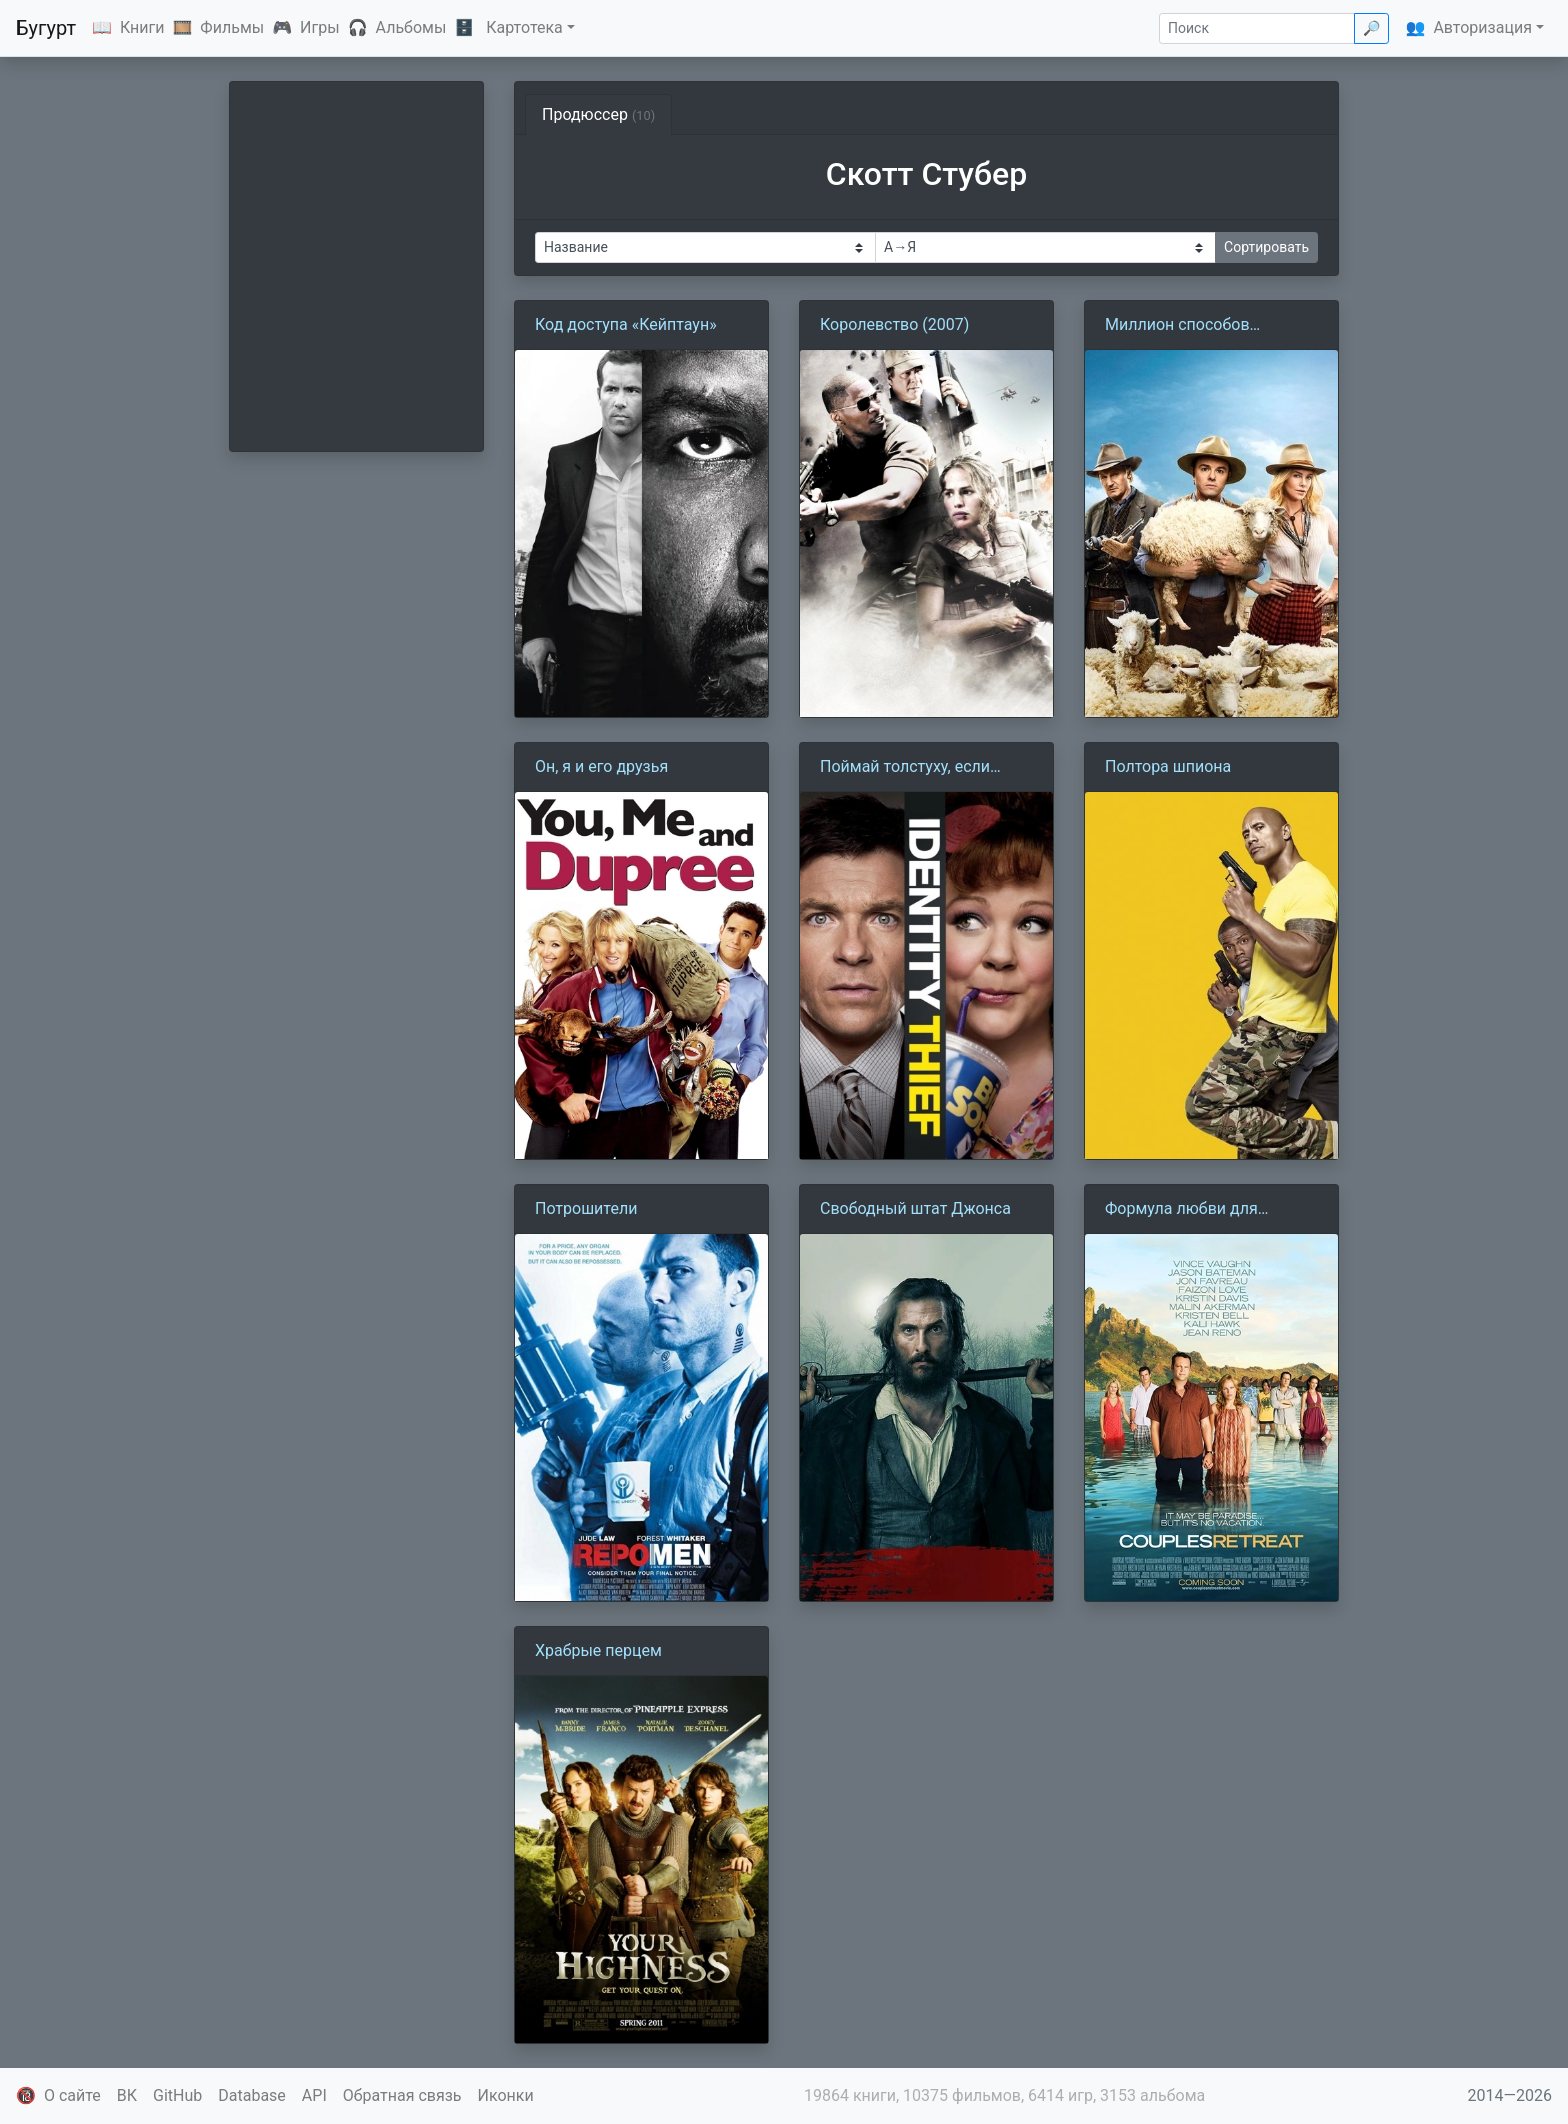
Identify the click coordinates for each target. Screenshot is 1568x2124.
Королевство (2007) (894, 324)
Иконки (506, 2095)
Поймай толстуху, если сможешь (905, 768)
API (314, 2095)
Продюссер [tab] (598, 114)
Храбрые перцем (598, 1650)
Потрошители (586, 1208)
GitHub (177, 2095)
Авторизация (1482, 27)
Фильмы (232, 27)
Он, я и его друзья (601, 766)
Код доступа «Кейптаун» (626, 324)
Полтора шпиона (1168, 766)
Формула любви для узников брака (1181, 1210)
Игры (320, 27)
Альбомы (411, 27)
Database (252, 2095)
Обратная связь (402, 2095)
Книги (142, 27)
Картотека (524, 27)
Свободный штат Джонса (915, 1208)
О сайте (72, 2095)
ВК (127, 2095)
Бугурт (46, 28)
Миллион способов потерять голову (1177, 326)
